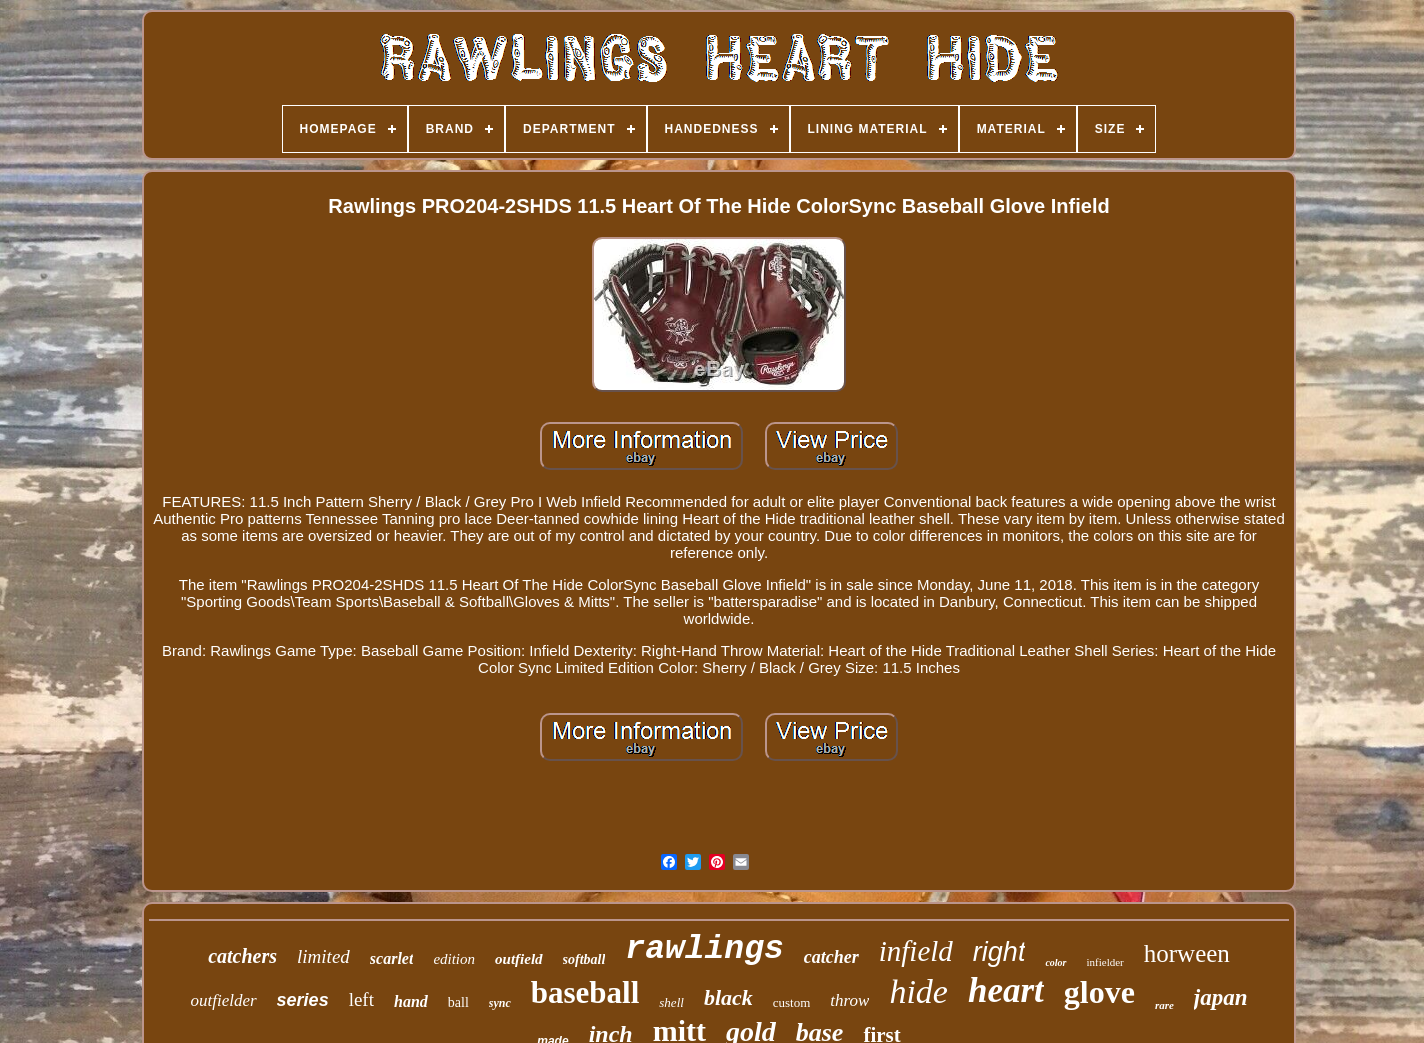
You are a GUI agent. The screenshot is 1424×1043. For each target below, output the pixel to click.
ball (458, 1002)
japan (1221, 997)
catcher (831, 957)
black (728, 997)
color (1055, 962)
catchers (242, 956)
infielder (1105, 962)
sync (500, 1003)
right (999, 952)
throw (849, 1000)
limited (323, 956)
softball (584, 959)
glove (1099, 992)
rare (1164, 1005)
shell (671, 1002)
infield (916, 951)
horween (1187, 953)
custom (792, 1002)
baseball (585, 992)
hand (411, 1001)
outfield (519, 959)
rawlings (704, 949)
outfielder (223, 1000)
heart (1006, 990)
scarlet (392, 958)
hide (918, 991)
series (303, 1000)
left (361, 999)
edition (454, 959)
